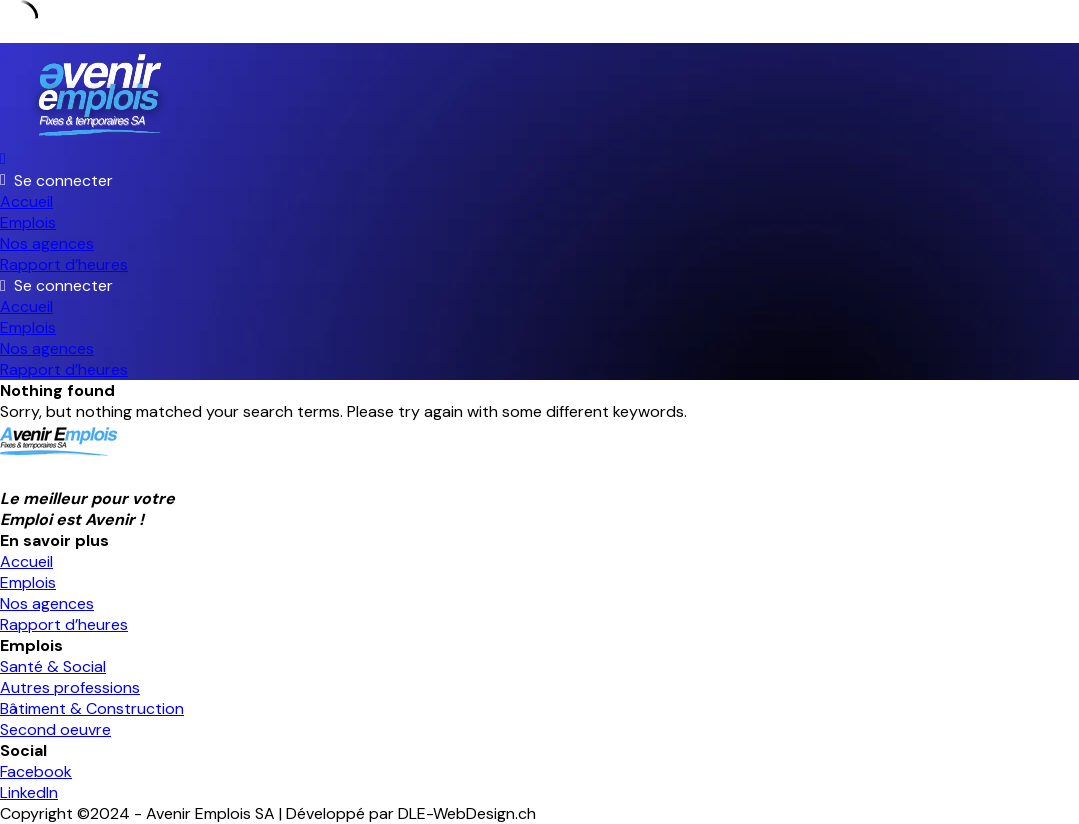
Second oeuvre (55, 729)
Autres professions (70, 687)
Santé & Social (53, 666)
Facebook (36, 771)
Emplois (28, 222)
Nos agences (47, 243)
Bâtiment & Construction (92, 708)
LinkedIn (29, 792)
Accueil (26, 201)
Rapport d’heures (64, 264)
